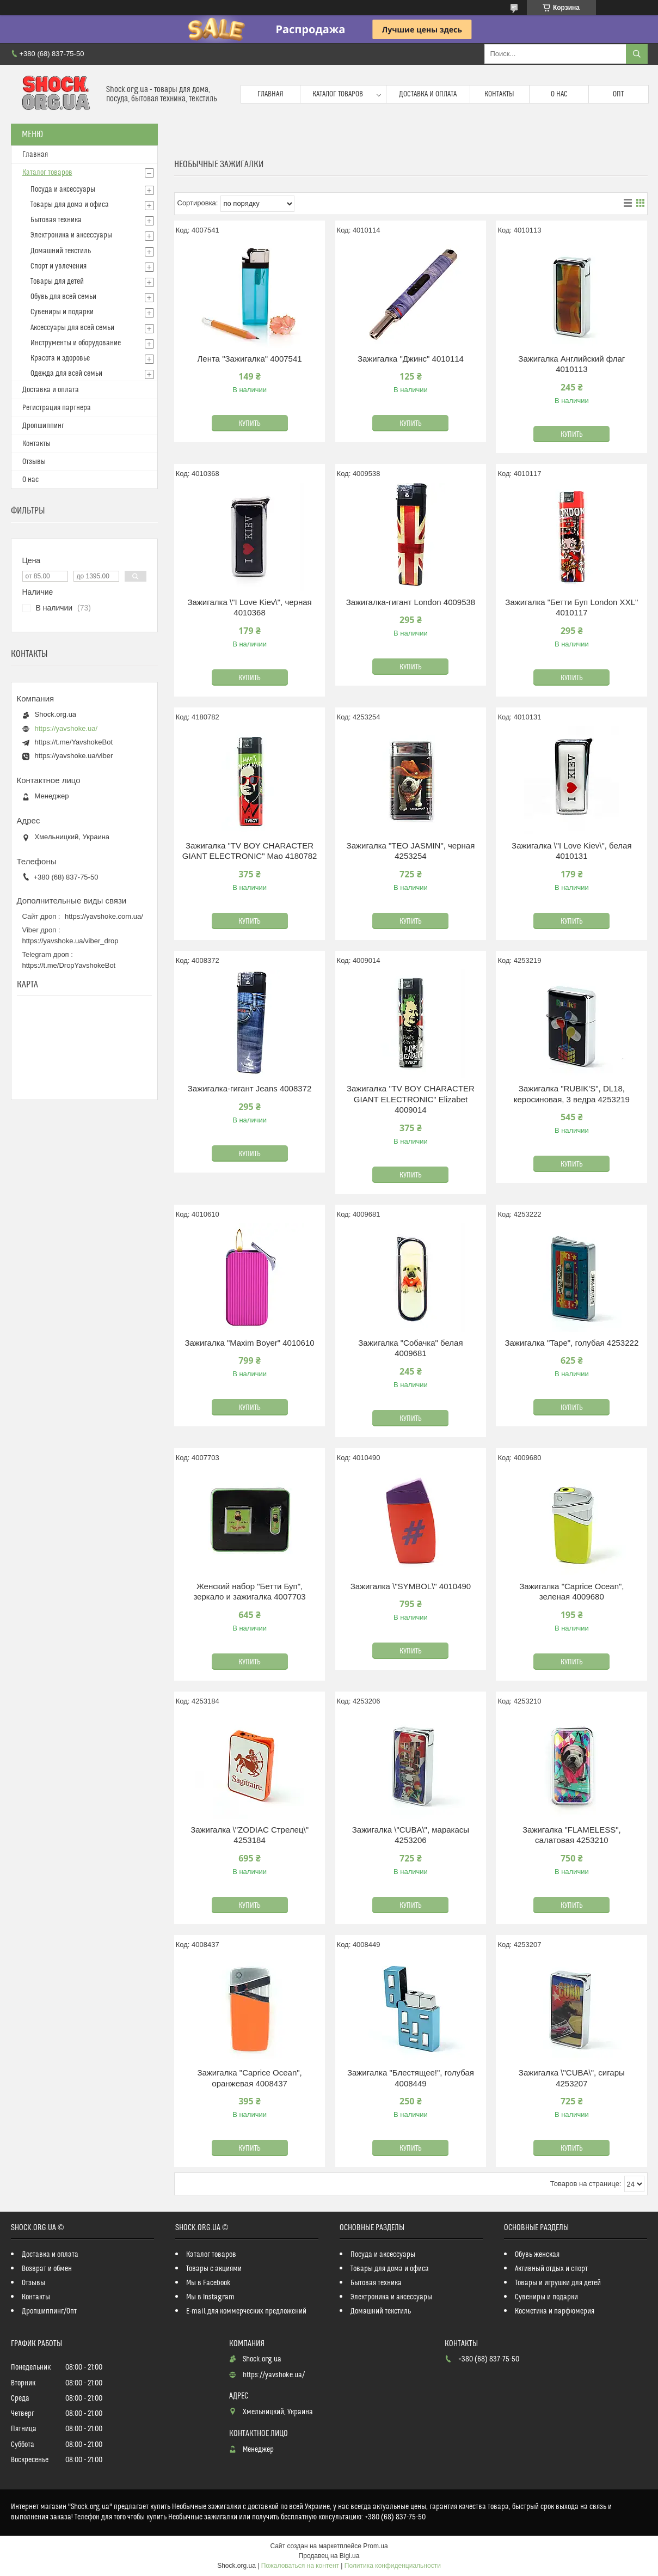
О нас (559, 94)
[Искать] (637, 54)
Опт (618, 94)
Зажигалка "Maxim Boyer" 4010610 (249, 1342)
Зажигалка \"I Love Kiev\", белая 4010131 (571, 851)
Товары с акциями (214, 2268)
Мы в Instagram (210, 2297)
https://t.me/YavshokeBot (74, 742)
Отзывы (34, 461)
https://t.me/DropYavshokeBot (69, 965)
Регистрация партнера (56, 408)
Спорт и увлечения (58, 266)
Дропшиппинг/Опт (49, 2311)
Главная (270, 94)
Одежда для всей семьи (66, 373)
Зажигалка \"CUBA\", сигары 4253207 (572, 2078)
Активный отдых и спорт (551, 2268)
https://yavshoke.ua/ (66, 728)
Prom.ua (375, 2546)
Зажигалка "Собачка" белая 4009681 (410, 1348)
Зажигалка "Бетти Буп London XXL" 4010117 (571, 607)
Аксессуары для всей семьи (72, 327)
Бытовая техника (56, 220)
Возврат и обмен (47, 2268)
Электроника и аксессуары (71, 235)
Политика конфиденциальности (393, 2565)
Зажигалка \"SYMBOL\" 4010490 (410, 1586)
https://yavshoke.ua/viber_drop (70, 941)
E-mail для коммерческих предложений (246, 2311)
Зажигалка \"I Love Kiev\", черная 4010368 (249, 607)
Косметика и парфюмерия (554, 2311)
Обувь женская (537, 2254)
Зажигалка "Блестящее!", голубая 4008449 (410, 2078)
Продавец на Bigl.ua (329, 2556)
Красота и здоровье (60, 358)
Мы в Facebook (208, 2283)
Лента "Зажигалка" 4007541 (249, 358)
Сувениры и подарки (62, 312)
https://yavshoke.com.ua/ (104, 916)
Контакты (499, 94)
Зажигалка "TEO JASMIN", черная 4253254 (411, 851)
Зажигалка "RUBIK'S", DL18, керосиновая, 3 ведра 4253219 (572, 1094)
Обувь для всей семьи (63, 296)
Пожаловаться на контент (300, 2565)
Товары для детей (57, 281)
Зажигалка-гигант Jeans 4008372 (250, 1088)
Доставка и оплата (428, 94)
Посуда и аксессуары (62, 189)
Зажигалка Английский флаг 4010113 (571, 364)
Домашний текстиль (60, 251)
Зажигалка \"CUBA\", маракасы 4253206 (410, 1835)
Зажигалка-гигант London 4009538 (411, 602)
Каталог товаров (337, 94)
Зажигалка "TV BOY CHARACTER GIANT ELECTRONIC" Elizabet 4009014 (411, 1099)
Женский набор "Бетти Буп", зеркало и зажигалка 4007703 (249, 1592)
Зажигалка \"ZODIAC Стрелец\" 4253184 (249, 1835)
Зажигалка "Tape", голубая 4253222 (571, 1342)
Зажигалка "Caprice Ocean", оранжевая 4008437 (249, 2078)
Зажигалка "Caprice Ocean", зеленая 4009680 (571, 1592)
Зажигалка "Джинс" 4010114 (411, 358)
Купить (249, 423)
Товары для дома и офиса (69, 204)
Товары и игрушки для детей (558, 2283)
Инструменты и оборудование (75, 343)
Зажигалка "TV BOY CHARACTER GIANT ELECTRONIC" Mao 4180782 (249, 851)
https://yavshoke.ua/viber (74, 756)
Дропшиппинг (43, 426)
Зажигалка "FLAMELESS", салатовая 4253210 (571, 1835)
